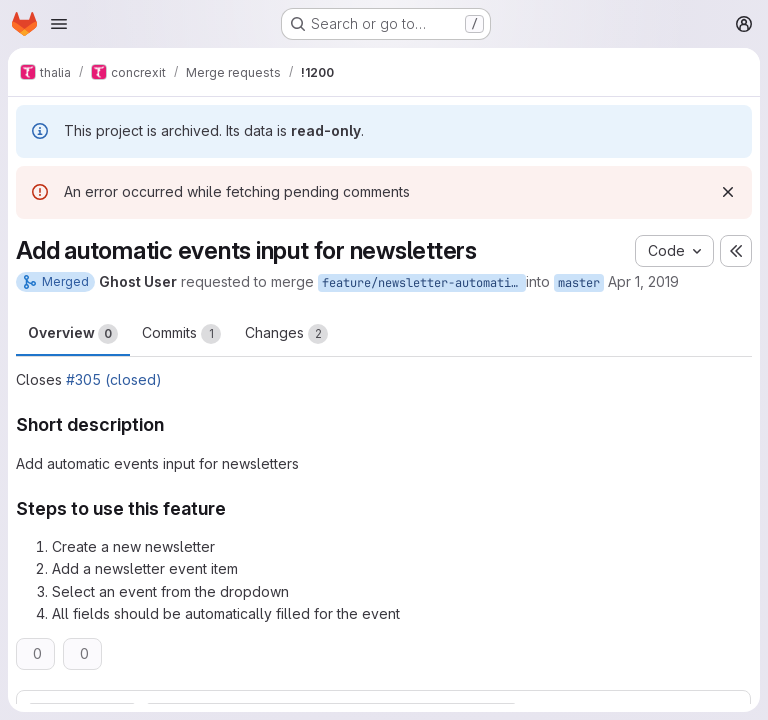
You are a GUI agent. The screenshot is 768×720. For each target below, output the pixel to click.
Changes (286, 334)
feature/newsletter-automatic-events (424, 283)
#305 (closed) (114, 379)
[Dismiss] (728, 192)
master (579, 283)
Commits (181, 334)
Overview (73, 334)
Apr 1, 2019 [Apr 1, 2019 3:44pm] (643, 281)
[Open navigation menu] (59, 24)
